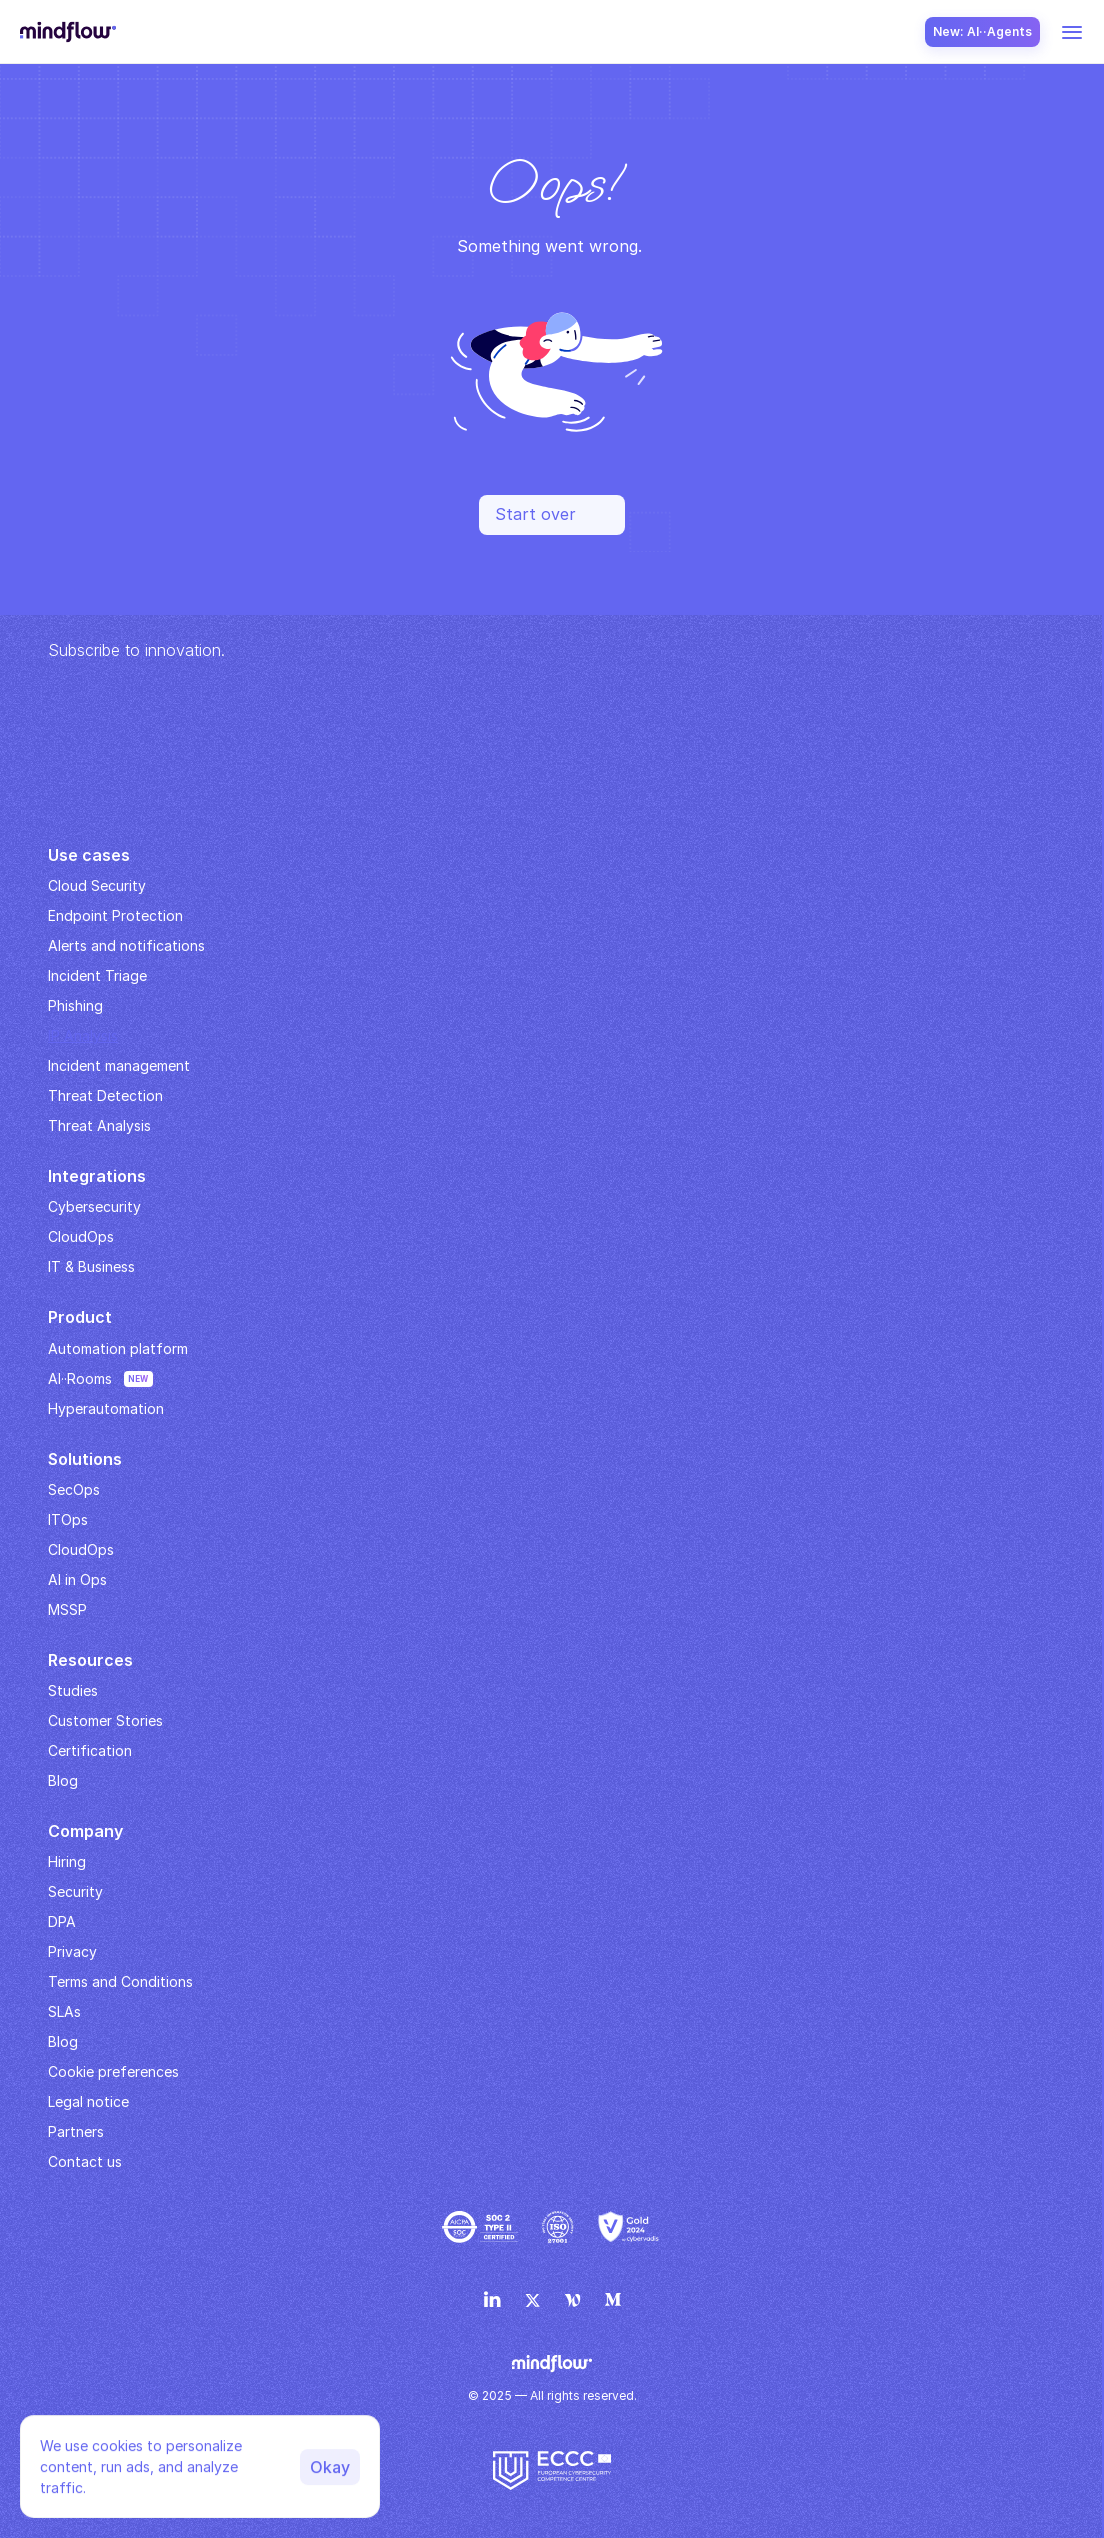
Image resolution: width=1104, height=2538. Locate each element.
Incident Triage (97, 975)
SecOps (74, 1489)
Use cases (89, 855)
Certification (90, 1750)
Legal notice (88, 2101)
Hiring (67, 1861)
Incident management (119, 1065)
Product (80, 1317)
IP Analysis (83, 1035)
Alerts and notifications (126, 945)
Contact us (85, 2161)
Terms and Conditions (120, 1981)
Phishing (75, 1005)
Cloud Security (97, 885)
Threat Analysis (99, 1125)
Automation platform (118, 1348)
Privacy (72, 1951)
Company (85, 1831)
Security (75, 1891)
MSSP (67, 1609)
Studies (73, 1690)
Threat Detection (105, 1095)
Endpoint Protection (115, 915)
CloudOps (81, 1236)
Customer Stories (105, 1720)
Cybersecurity (94, 1206)
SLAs (64, 2011)
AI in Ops (77, 1579)
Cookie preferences (113, 2071)
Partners (76, 2131)
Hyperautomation (106, 1408)
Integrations (97, 1176)
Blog (63, 2041)
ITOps (68, 1519)
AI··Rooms (80, 1378)
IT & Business (91, 1266)
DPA (62, 1921)
